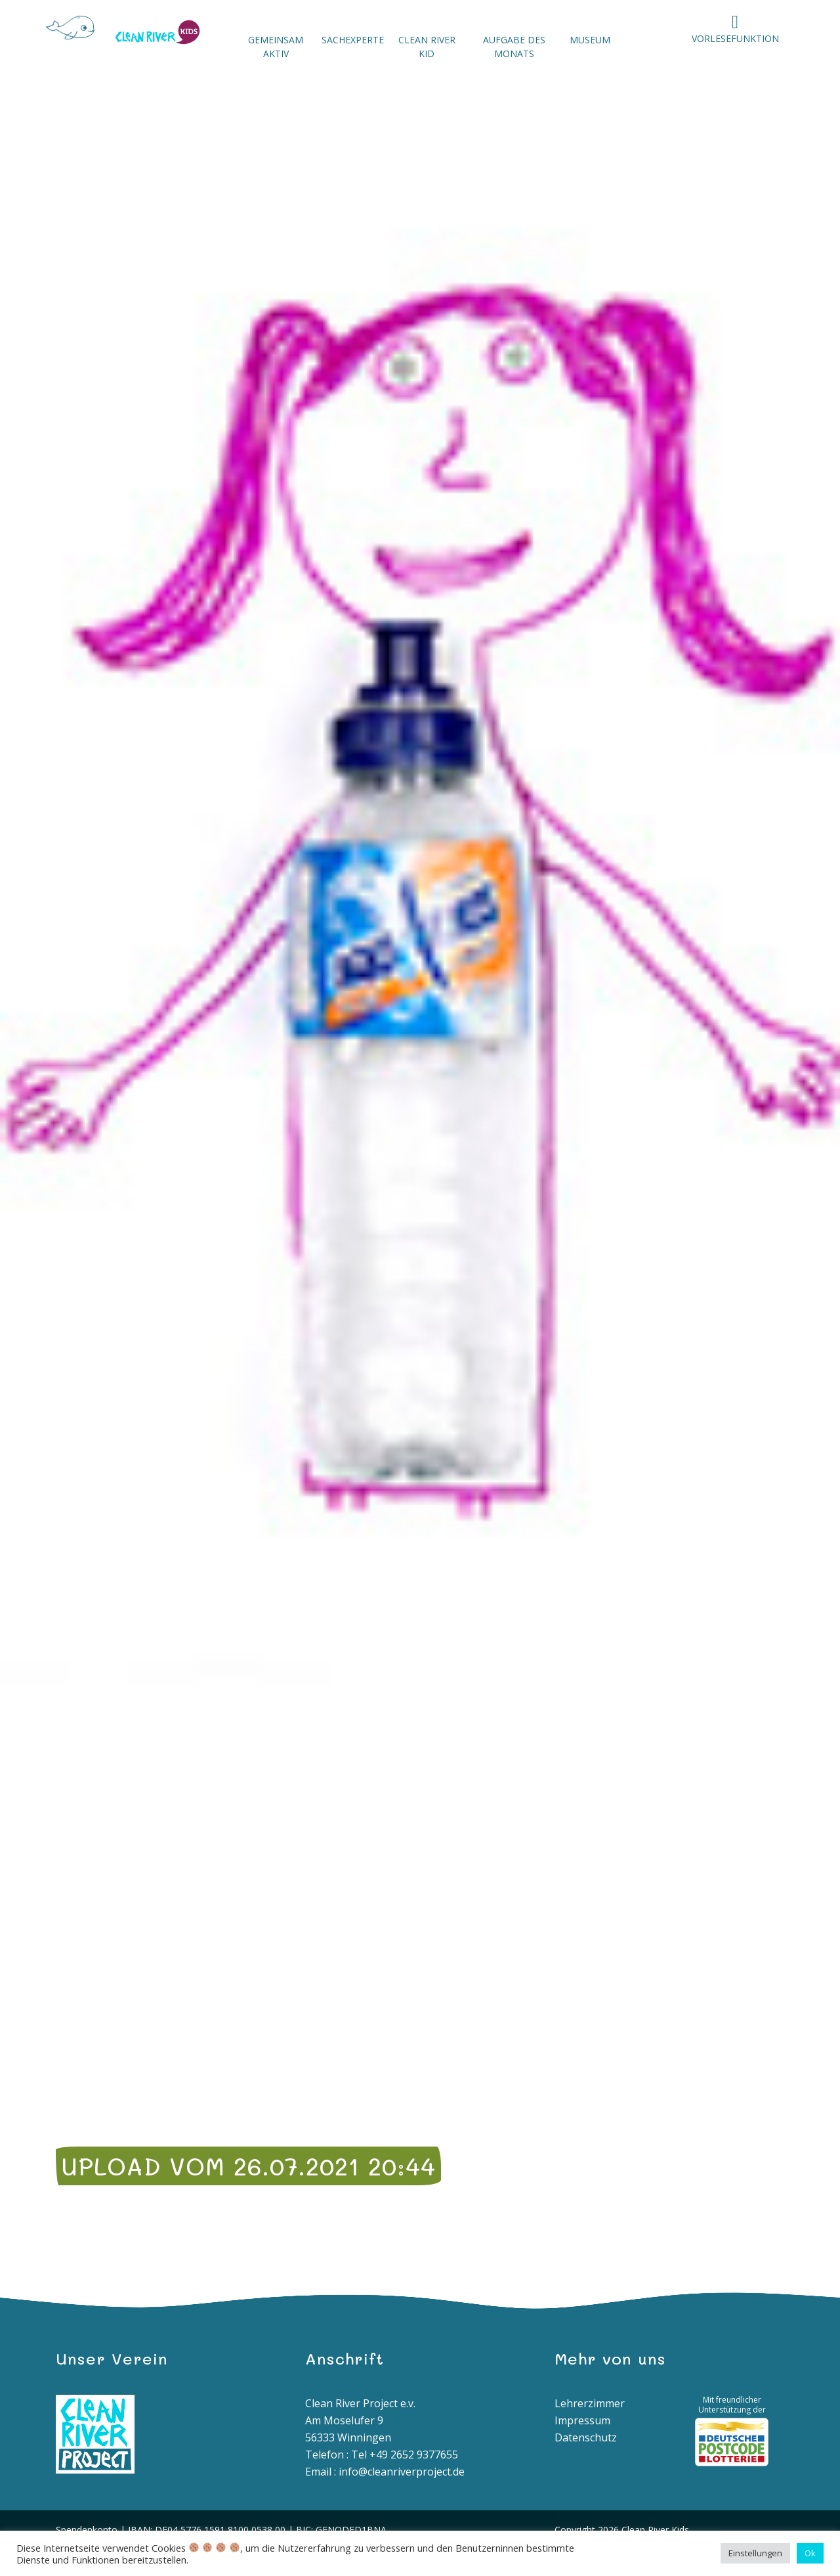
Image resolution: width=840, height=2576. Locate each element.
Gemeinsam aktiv (275, 46)
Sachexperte (353, 39)
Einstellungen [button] (755, 2553)
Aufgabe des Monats (514, 46)
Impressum (582, 2420)
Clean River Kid (426, 46)
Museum (590, 39)
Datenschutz (586, 2437)
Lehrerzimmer (590, 2403)
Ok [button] (810, 2553)
